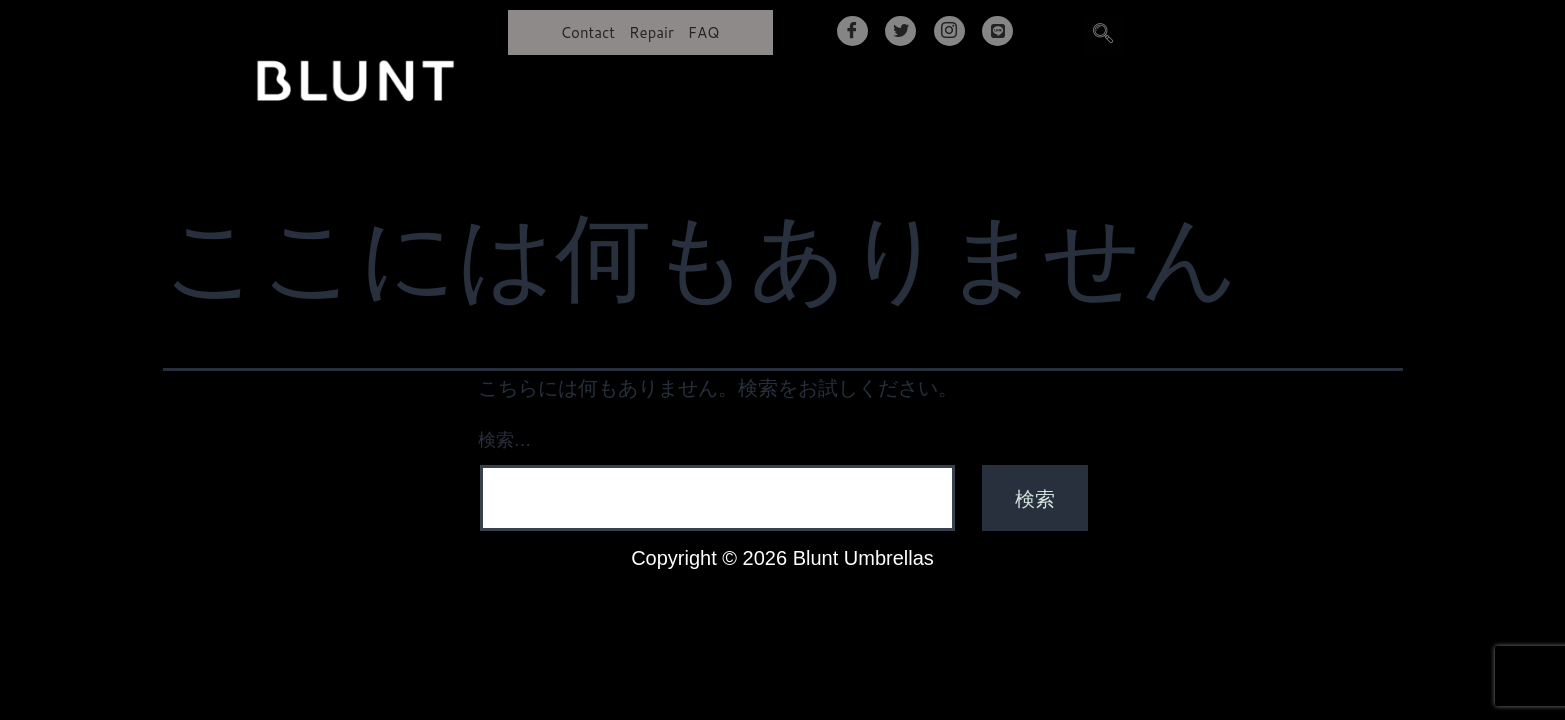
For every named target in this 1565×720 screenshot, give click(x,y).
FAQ (704, 32)
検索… (505, 440)
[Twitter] (900, 31)
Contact (587, 32)
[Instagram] (949, 31)
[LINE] (997, 31)
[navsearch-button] (1103, 35)
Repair (651, 32)
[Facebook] (852, 31)
